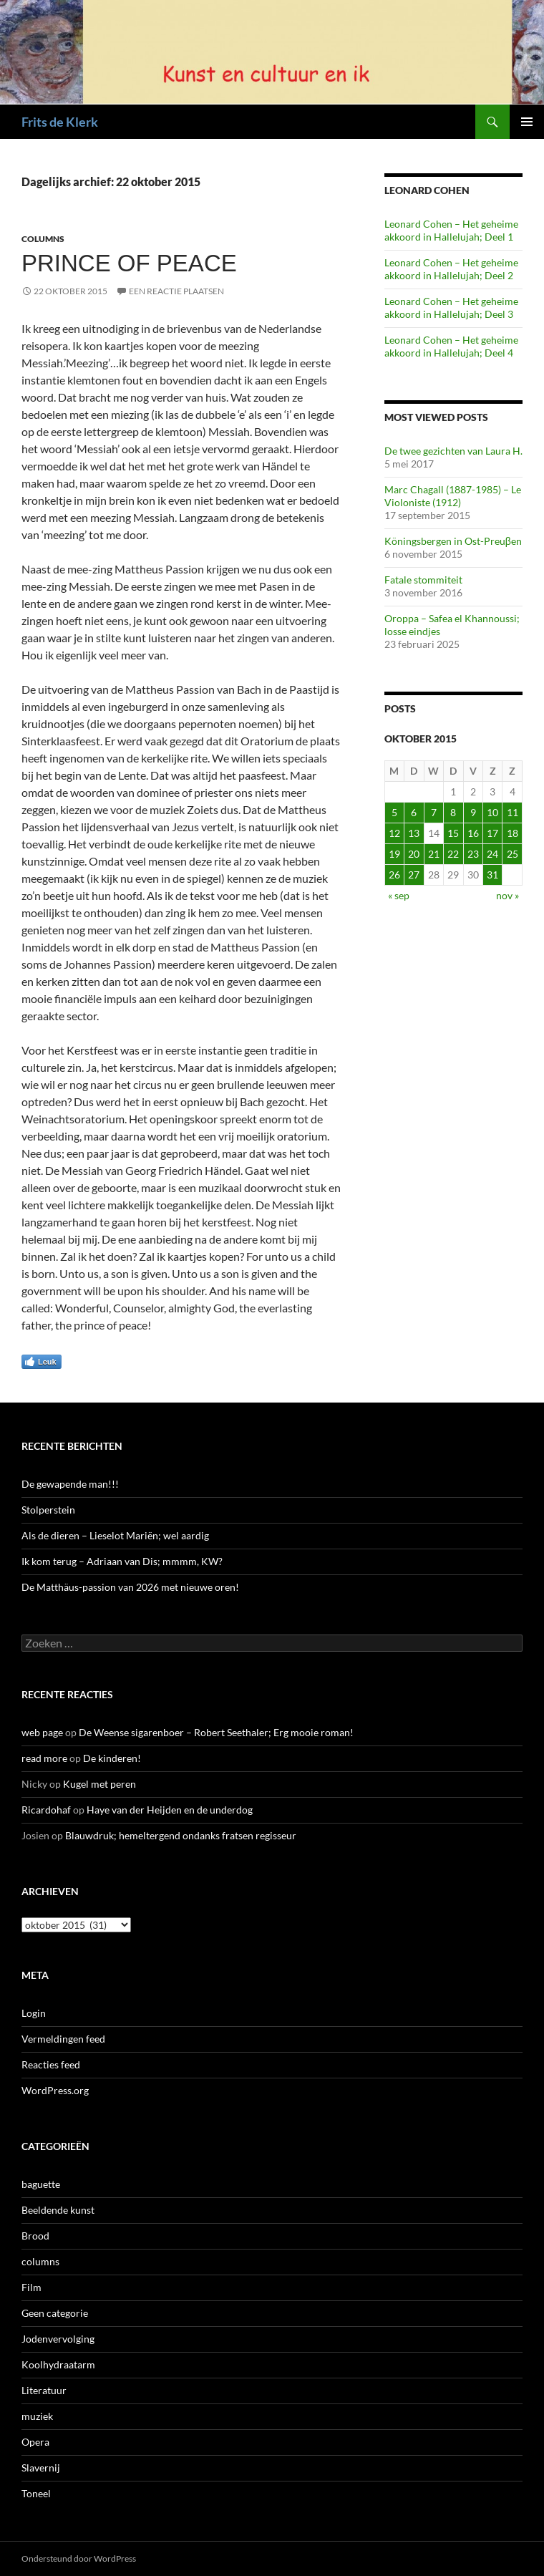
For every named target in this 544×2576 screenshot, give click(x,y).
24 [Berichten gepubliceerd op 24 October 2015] (492, 854)
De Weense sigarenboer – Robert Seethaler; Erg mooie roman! (216, 1732)
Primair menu (527, 122)
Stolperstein (48, 1510)
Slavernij (40, 2467)
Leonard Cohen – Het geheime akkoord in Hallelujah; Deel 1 (451, 230)
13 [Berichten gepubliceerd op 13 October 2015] (413, 833)
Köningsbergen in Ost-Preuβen (453, 541)
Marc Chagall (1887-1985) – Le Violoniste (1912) (452, 495)
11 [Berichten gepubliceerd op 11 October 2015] (512, 812)
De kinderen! (112, 1758)
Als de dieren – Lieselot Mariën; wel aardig (115, 1535)
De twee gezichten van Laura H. (453, 451)
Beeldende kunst (57, 2210)
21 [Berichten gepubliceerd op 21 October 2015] (433, 854)
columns (42, 238)
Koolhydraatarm (58, 2364)
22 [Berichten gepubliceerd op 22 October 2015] (453, 854)
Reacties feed (50, 2064)
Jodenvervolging (57, 2339)
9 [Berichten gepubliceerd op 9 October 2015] (473, 812)
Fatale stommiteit (423, 579)
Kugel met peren (99, 1784)
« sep (398, 895)
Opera (35, 2442)
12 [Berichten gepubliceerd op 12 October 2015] (394, 833)
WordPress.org (55, 2090)
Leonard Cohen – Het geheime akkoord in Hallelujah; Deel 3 (451, 307)
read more (44, 1758)
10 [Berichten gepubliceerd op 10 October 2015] (492, 812)
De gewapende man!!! (70, 1484)
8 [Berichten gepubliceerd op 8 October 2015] (453, 812)
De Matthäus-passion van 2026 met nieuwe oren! (130, 1587)
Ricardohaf (46, 1809)
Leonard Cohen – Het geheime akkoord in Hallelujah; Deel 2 (451, 268)
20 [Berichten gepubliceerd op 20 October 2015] (413, 854)
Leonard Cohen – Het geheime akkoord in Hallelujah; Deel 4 (451, 346)
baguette (40, 2184)
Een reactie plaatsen (176, 291)
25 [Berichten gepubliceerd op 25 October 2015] (512, 854)
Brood (35, 2235)
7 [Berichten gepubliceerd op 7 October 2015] (434, 812)
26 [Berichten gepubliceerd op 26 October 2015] (394, 874)
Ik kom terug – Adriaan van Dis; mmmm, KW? (122, 1561)
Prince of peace (129, 263)
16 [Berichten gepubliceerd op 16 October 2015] (473, 833)
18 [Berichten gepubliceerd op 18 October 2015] (512, 833)
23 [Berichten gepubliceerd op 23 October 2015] (473, 854)
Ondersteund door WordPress (78, 2558)
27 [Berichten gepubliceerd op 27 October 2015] (413, 874)
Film (31, 2287)
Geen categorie (54, 2313)
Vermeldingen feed (63, 2039)
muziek (37, 2416)
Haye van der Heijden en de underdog (170, 1809)
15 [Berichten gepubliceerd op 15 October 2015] (453, 833)
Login (33, 2013)
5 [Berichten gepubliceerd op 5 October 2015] (394, 812)
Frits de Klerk (59, 122)
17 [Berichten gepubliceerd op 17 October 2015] (492, 833)
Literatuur (44, 2390)
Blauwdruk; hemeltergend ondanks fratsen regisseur (180, 1835)
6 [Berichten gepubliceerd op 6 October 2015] (414, 812)
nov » (507, 895)
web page (42, 1732)
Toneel (36, 2493)
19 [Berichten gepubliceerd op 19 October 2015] (394, 854)
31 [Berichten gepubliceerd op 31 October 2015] (492, 874)
